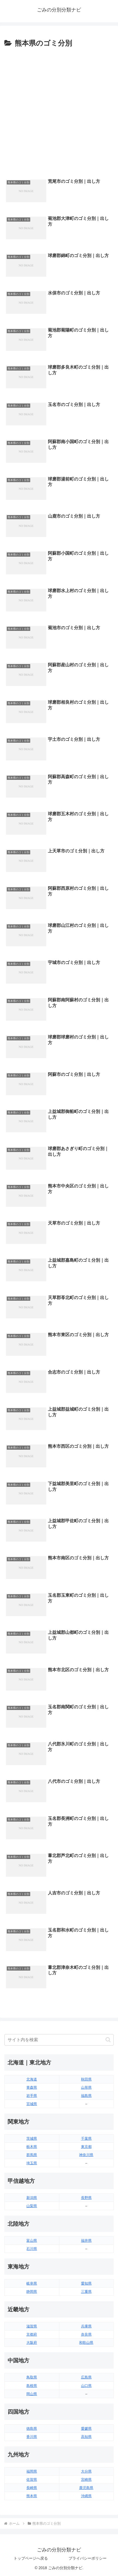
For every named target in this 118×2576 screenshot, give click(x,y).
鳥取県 (31, 2377)
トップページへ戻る (31, 2558)
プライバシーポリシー (88, 2558)
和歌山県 (86, 2343)
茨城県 (31, 2138)
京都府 (31, 2334)
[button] (108, 2040)
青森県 (31, 2087)
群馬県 (31, 2155)
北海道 (31, 2079)
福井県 (86, 2240)
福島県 (86, 2096)
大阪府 (31, 2343)
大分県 (86, 2471)
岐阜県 (31, 2283)
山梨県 (31, 2206)
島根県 (31, 2386)
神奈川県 (86, 2155)
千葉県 (86, 2138)
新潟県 (31, 2198)
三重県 (86, 2292)
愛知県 (86, 2283)
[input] (59, 2040)
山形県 (86, 2087)
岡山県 (31, 2394)
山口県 (86, 2386)
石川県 (31, 2249)
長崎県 (31, 2488)
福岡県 (31, 2471)
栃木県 (31, 2147)
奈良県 (86, 2334)
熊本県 (31, 2496)
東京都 (86, 2147)
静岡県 (31, 2292)
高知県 (86, 2437)
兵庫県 (86, 2326)
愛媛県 (86, 2428)
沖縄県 (86, 2496)
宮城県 (31, 2104)
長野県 (86, 2198)
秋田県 (86, 2079)
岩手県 (31, 2096)
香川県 (31, 2437)
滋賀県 (31, 2326)
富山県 (31, 2240)
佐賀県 (31, 2480)
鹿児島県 (86, 2488)
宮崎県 (86, 2480)
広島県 (86, 2377)
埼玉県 (31, 2163)
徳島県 (31, 2428)
